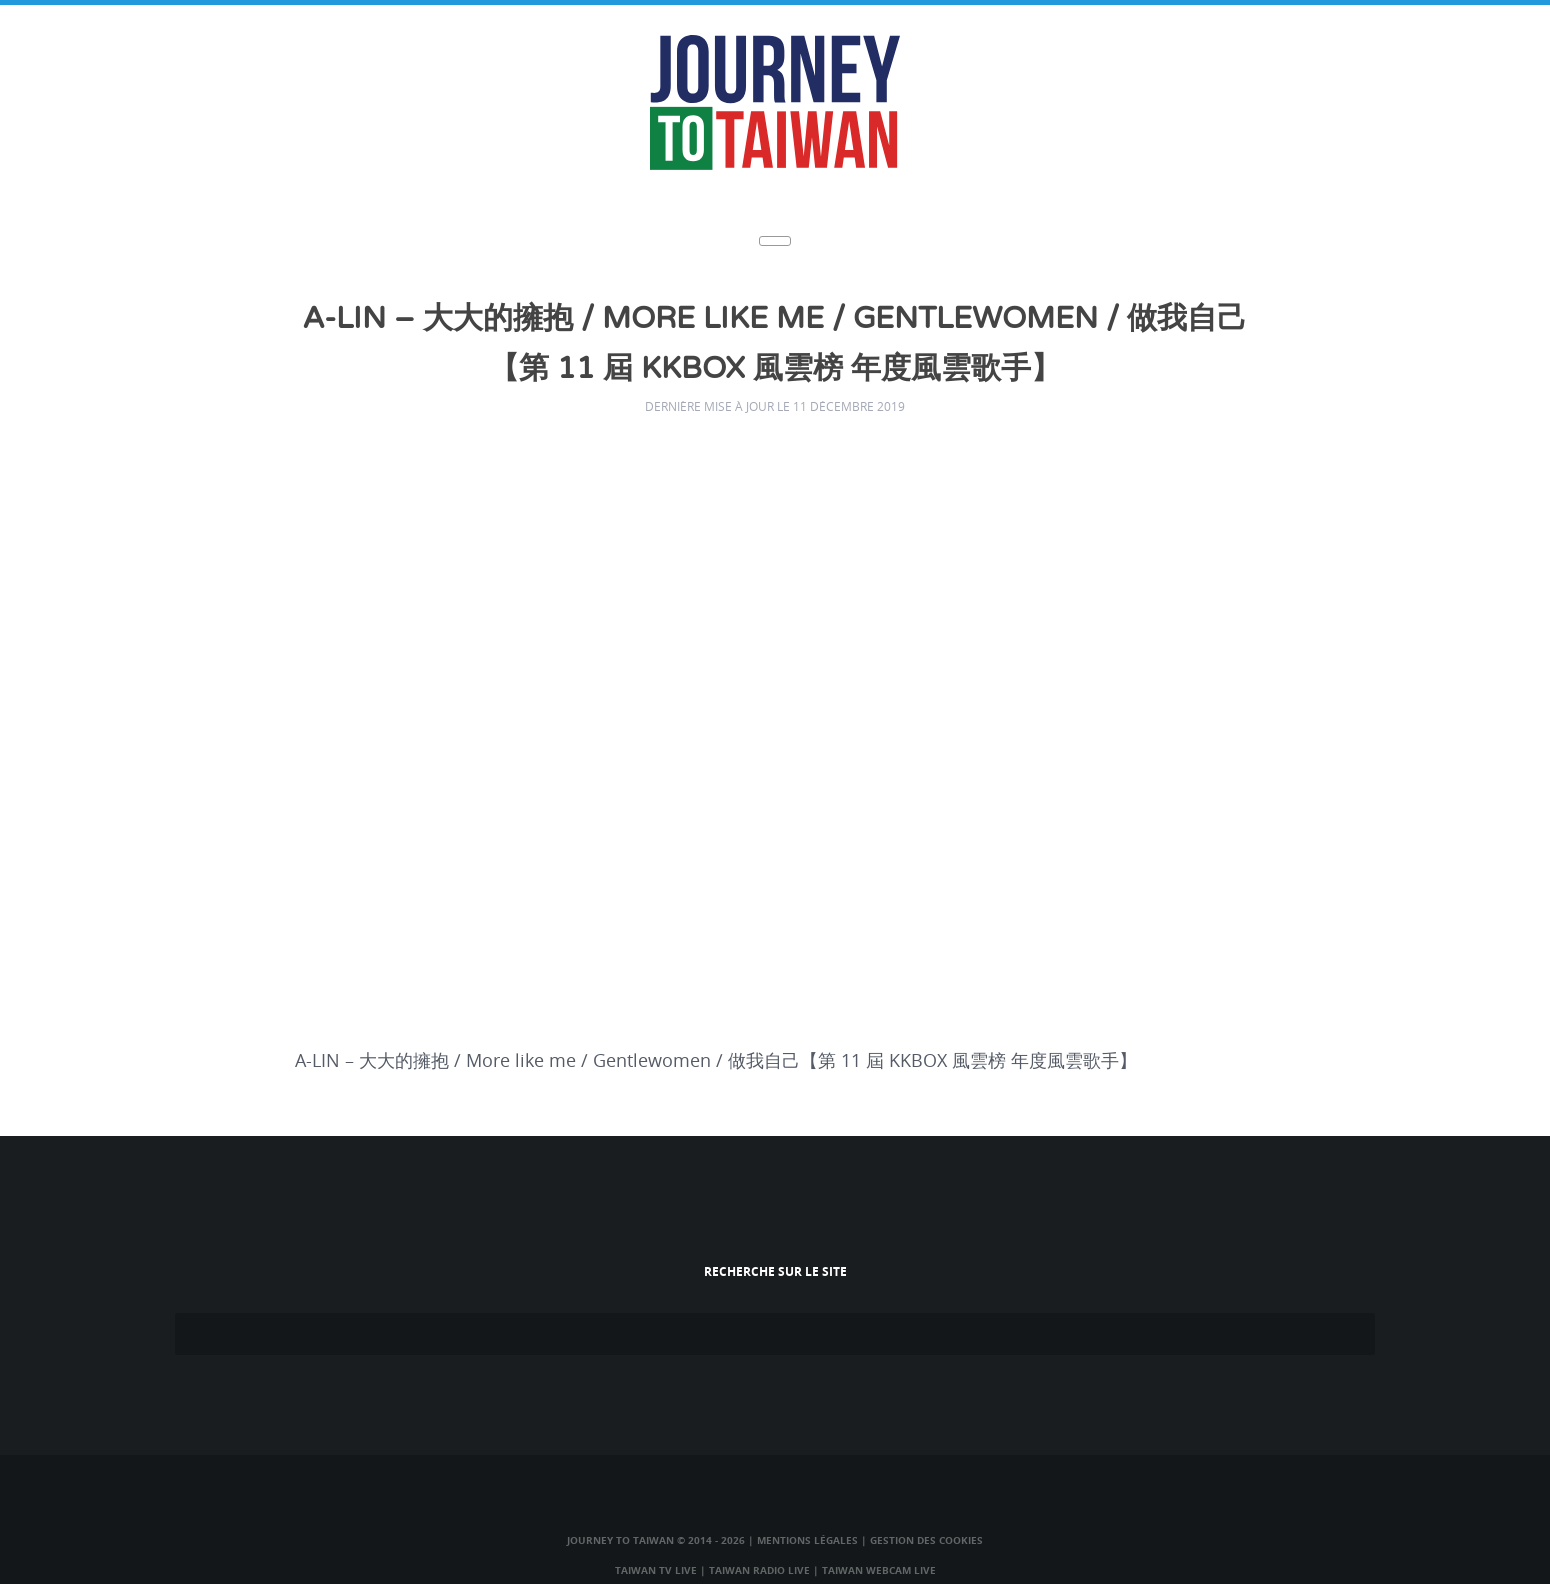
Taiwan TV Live (656, 1570)
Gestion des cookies (926, 1540)
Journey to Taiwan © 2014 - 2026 (656, 1540)
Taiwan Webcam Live (879, 1570)
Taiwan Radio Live (759, 1570)
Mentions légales (807, 1540)
